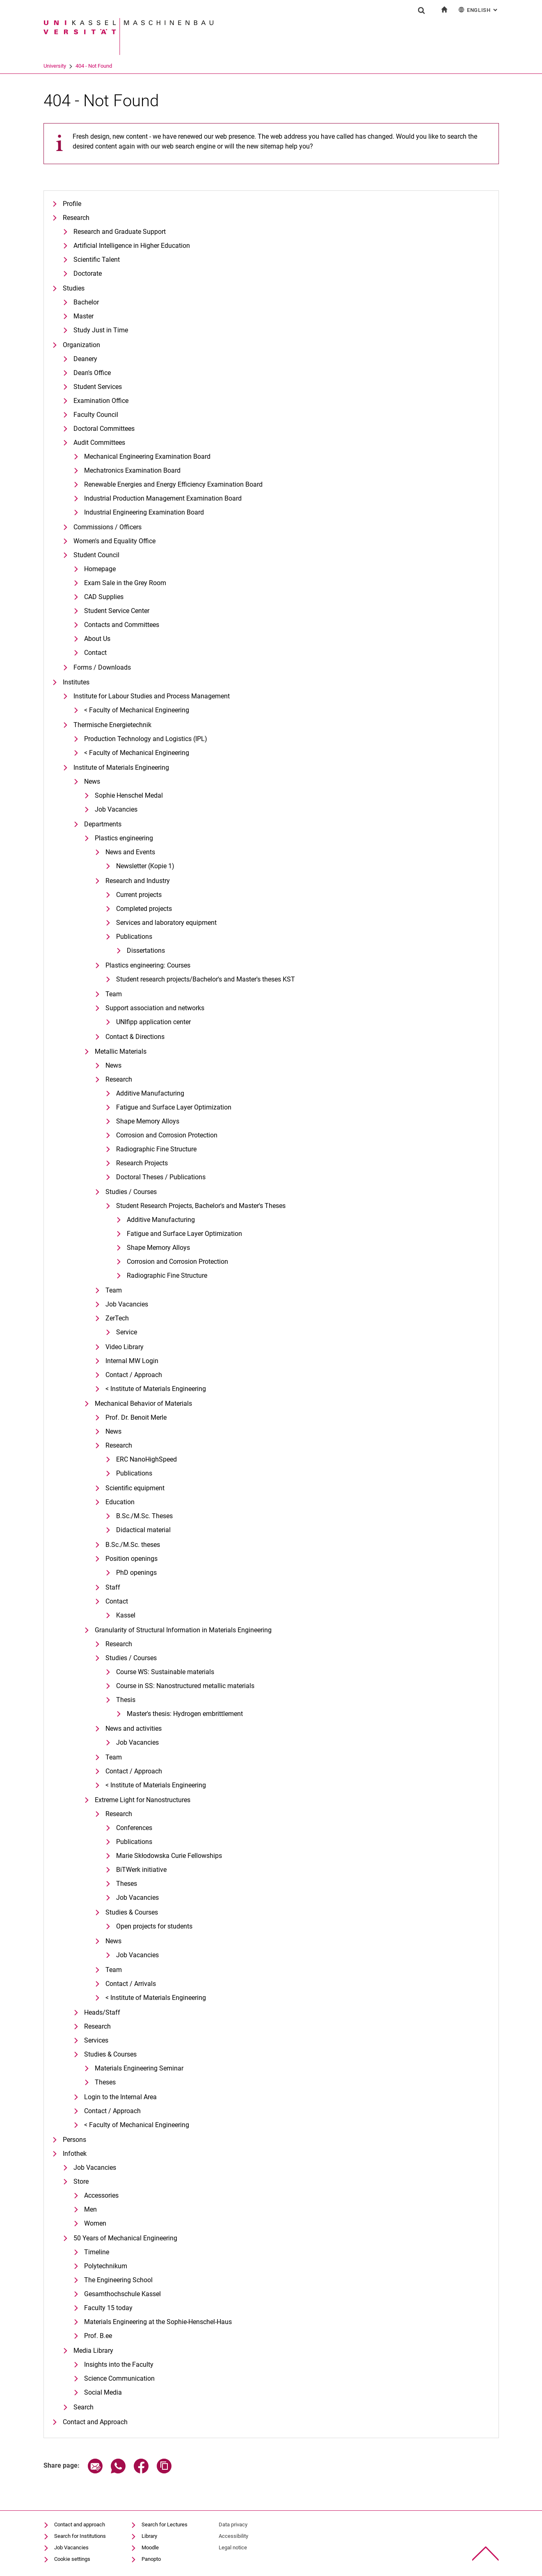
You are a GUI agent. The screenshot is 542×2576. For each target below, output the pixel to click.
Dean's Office (92, 373)
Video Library (124, 1347)
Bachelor (86, 302)
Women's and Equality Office (114, 541)
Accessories (101, 2195)
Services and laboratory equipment (166, 923)
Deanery (85, 359)
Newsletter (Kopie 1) (145, 866)
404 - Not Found (93, 66)
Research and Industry (137, 881)
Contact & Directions (135, 1037)
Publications (134, 936)
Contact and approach (79, 2524)
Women (95, 2223)
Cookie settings (72, 2559)
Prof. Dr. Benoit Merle (136, 1417)
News (92, 781)
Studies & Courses (131, 1912)
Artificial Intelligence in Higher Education (131, 245)
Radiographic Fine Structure (156, 1149)
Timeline (96, 2252)
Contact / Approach (133, 1375)
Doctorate (87, 273)
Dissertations (146, 950)
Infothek (75, 2153)
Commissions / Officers (107, 527)
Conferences (134, 1828)
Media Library (93, 2350)
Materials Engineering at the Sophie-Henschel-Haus (158, 2322)
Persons (74, 2140)
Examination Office (100, 401)
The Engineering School (118, 2280)
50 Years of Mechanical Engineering (125, 2238)
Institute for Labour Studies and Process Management (151, 696)
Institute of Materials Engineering (121, 767)
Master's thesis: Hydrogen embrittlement (185, 1714)
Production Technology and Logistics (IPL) (145, 739)
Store (81, 2181)
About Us (97, 639)
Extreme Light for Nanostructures (142, 1800)
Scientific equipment (135, 1488)
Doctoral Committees (104, 428)
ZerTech (117, 1318)
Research (76, 218)
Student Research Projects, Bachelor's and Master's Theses (201, 1206)
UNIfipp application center (153, 1022)
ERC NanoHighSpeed (146, 1459)
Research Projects (142, 1163)
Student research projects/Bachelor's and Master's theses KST (205, 979)
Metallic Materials (120, 1051)
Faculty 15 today (108, 2308)
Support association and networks (154, 1008)
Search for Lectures (165, 2524)
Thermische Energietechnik (112, 725)
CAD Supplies (103, 597)
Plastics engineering (124, 838)
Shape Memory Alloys (147, 1121)
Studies (74, 288)
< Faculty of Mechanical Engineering (136, 710)
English (478, 9)
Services (96, 2040)
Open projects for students (154, 1926)
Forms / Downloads (102, 667)
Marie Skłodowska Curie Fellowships (169, 1856)
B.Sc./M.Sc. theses (132, 1545)
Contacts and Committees (121, 625)
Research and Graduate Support (119, 232)
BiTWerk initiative (141, 1870)
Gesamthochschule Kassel (122, 2294)
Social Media (103, 2392)
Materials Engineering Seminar (139, 2068)
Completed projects (144, 909)
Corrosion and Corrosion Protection (166, 1135)
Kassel (125, 1615)
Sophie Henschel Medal (129, 795)
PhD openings (136, 1572)
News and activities (133, 1728)
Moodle (150, 2547)
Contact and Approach (95, 2422)
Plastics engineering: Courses (147, 965)
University (54, 66)
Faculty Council (95, 415)
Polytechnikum (105, 2266)
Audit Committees (99, 442)
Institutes (76, 682)
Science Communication (119, 2378)
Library (149, 2536)
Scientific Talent (96, 259)
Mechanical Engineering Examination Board (147, 456)
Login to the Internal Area (120, 2097)
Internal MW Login (131, 1361)
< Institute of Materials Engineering (155, 1389)
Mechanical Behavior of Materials (143, 1403)
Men (90, 2209)
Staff (112, 1587)
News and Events (130, 852)
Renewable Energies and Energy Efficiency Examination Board (173, 484)
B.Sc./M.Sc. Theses (144, 1516)
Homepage (100, 569)
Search (83, 2407)
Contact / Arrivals (130, 1984)
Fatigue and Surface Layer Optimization (173, 1107)
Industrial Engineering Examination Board (144, 512)
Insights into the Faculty (118, 2364)
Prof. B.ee (98, 2336)
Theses (126, 1883)
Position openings (131, 1559)
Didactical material (143, 1530)
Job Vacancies (116, 809)
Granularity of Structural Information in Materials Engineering (183, 1630)
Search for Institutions (80, 2536)
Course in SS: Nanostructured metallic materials (185, 1686)
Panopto (151, 2559)
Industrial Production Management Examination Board (163, 498)
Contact (95, 653)
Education (120, 1502)
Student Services (97, 387)
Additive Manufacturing (150, 1093)
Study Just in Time (100, 330)
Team (113, 994)
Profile (72, 204)
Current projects (139, 895)
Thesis (125, 1700)
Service (126, 1332)
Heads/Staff (102, 2012)
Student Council (96, 555)
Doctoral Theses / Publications (161, 1177)
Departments (102, 824)
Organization (81, 345)
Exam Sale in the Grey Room (125, 583)
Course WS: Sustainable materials (165, 1672)
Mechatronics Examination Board (132, 470)
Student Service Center (116, 611)
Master (83, 316)
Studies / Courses (131, 1192)
